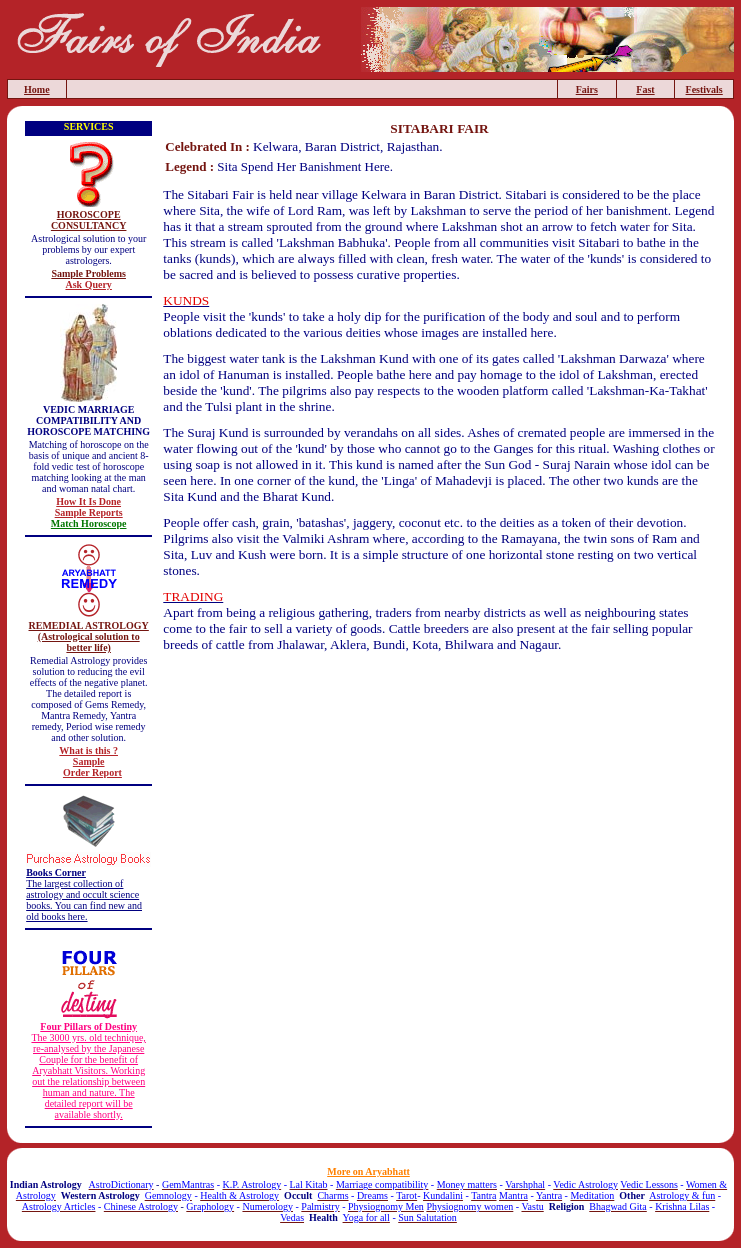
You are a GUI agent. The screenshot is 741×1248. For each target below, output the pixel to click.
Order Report (92, 772)
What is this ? (88, 750)
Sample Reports (89, 512)
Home (37, 89)
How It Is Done (88, 501)
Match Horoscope (89, 523)
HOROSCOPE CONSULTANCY (89, 220)
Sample (89, 761)
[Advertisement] (440, 713)
